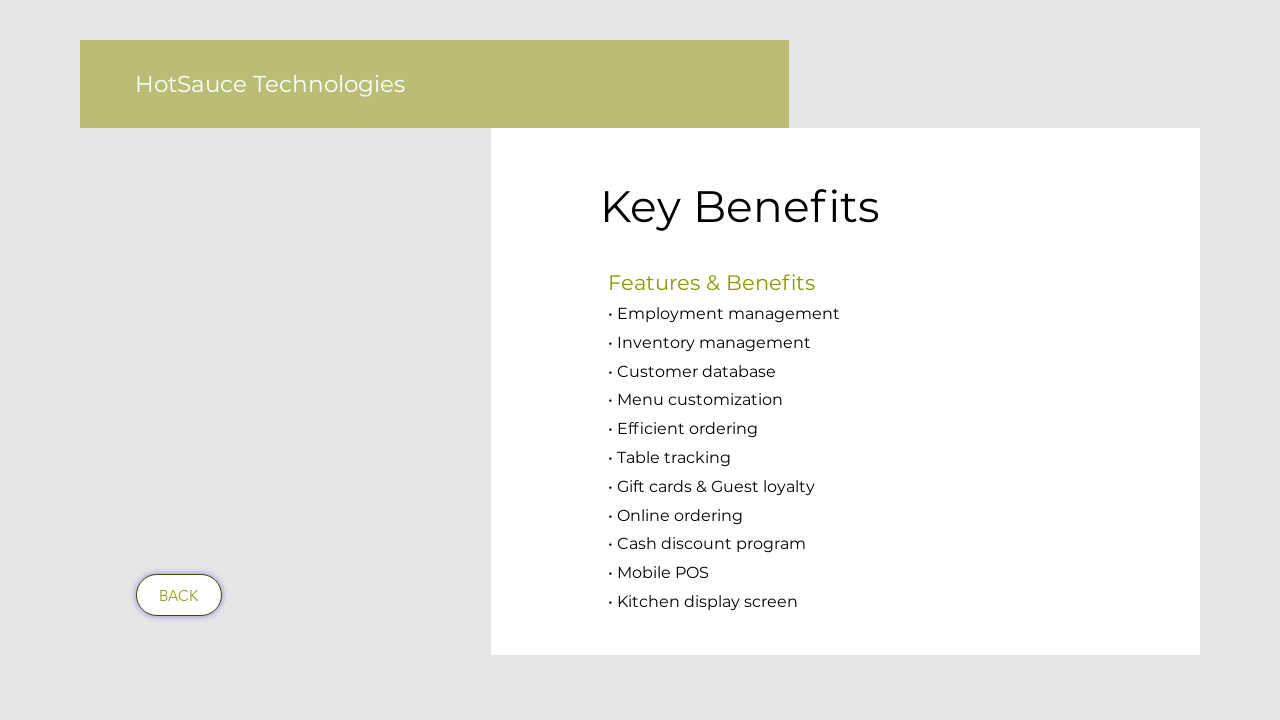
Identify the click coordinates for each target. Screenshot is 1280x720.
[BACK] (179, 595)
